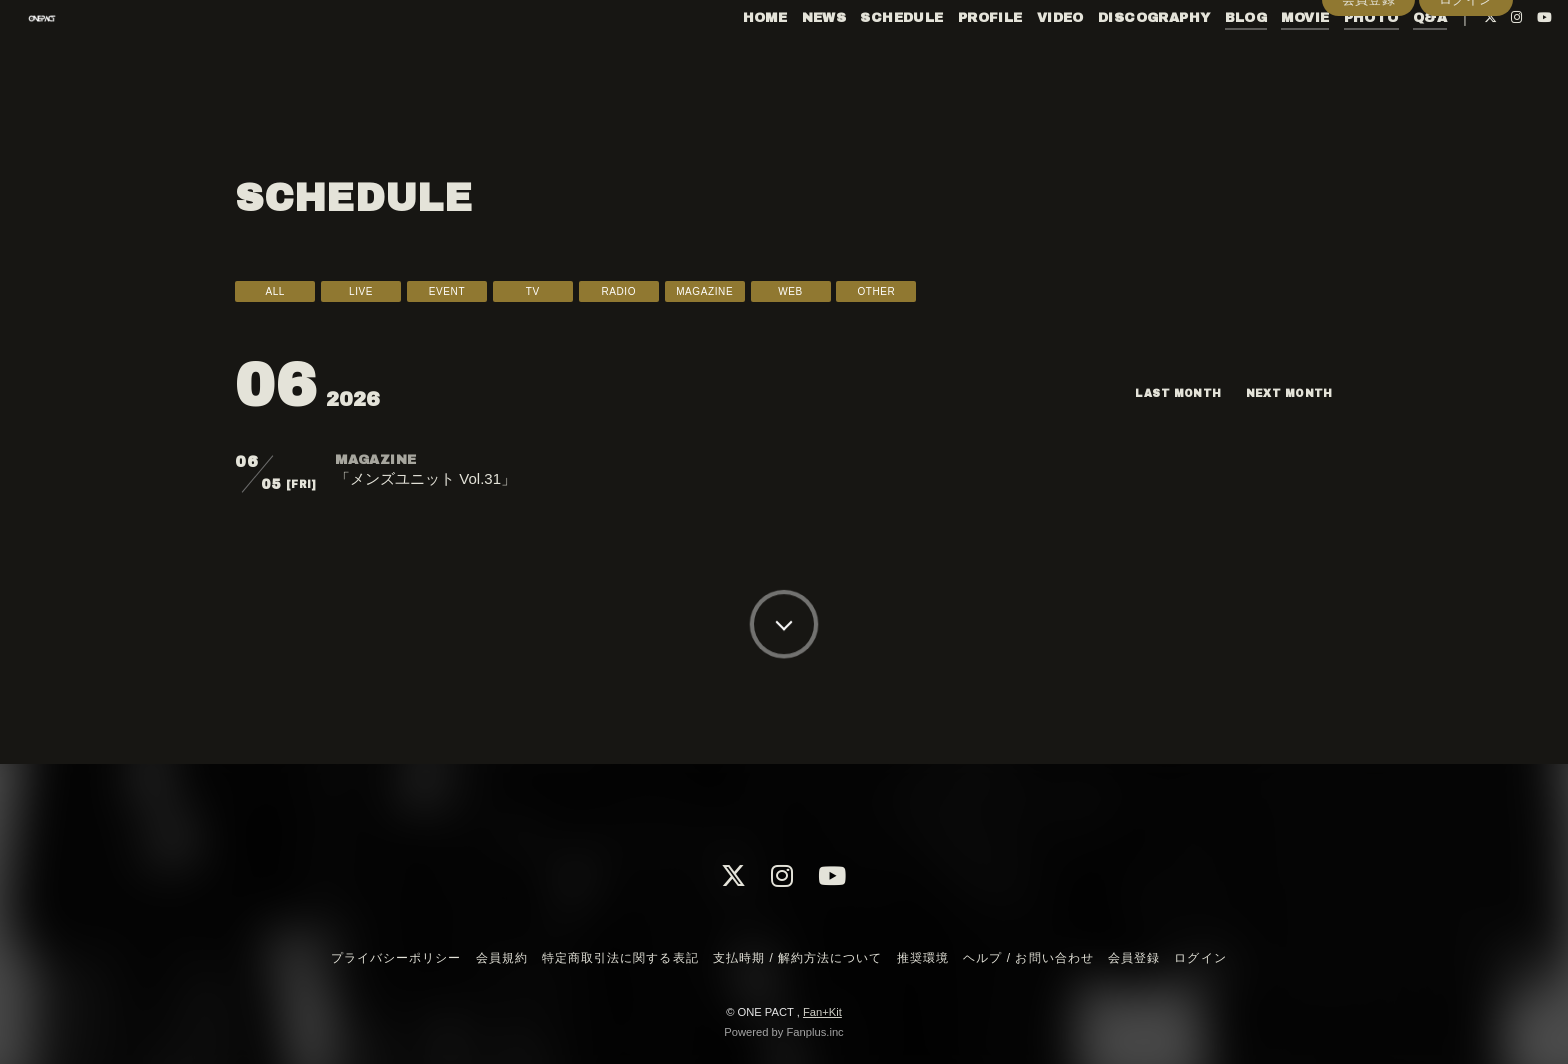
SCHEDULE (860, 58)
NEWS (782, 58)
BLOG (1204, 58)
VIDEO (1018, 58)
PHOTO (1329, 58)
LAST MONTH (1160, 393)
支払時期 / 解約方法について (798, 958)
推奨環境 (923, 958)
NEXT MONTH (1283, 393)
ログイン (1466, 91)
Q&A (1388, 58)
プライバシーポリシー (396, 958)
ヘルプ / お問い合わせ (1028, 958)
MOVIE (1264, 58)
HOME (723, 58)
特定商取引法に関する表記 (620, 958)
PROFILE (948, 58)
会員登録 (1369, 91)
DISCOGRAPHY (1112, 58)
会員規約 (502, 958)
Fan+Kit (822, 1012)
